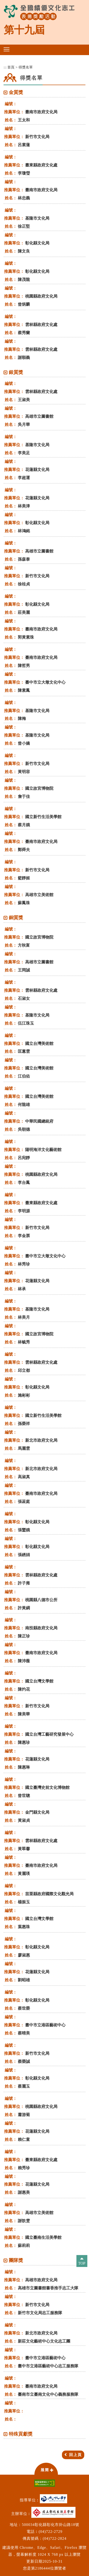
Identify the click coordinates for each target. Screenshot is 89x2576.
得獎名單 (26, 67)
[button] (6, 49)
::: (5, 67)
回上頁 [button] (75, 2455)
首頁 (10, 67)
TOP (81, 2263)
